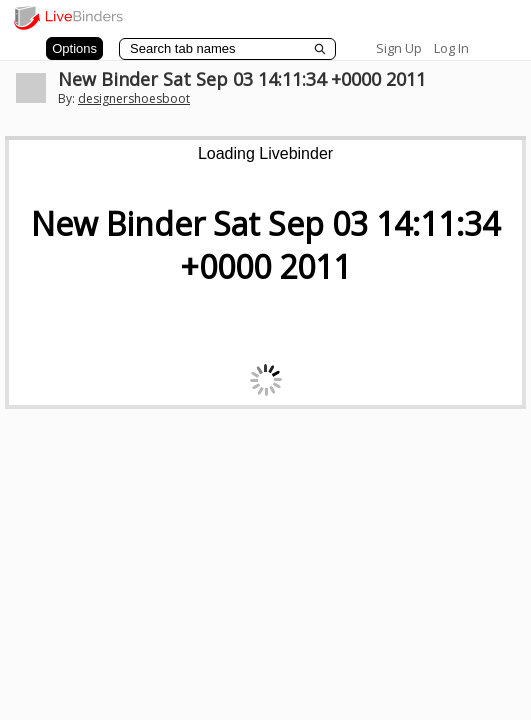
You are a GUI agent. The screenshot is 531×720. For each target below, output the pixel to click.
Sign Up (399, 48)
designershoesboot (134, 98)
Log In (451, 48)
